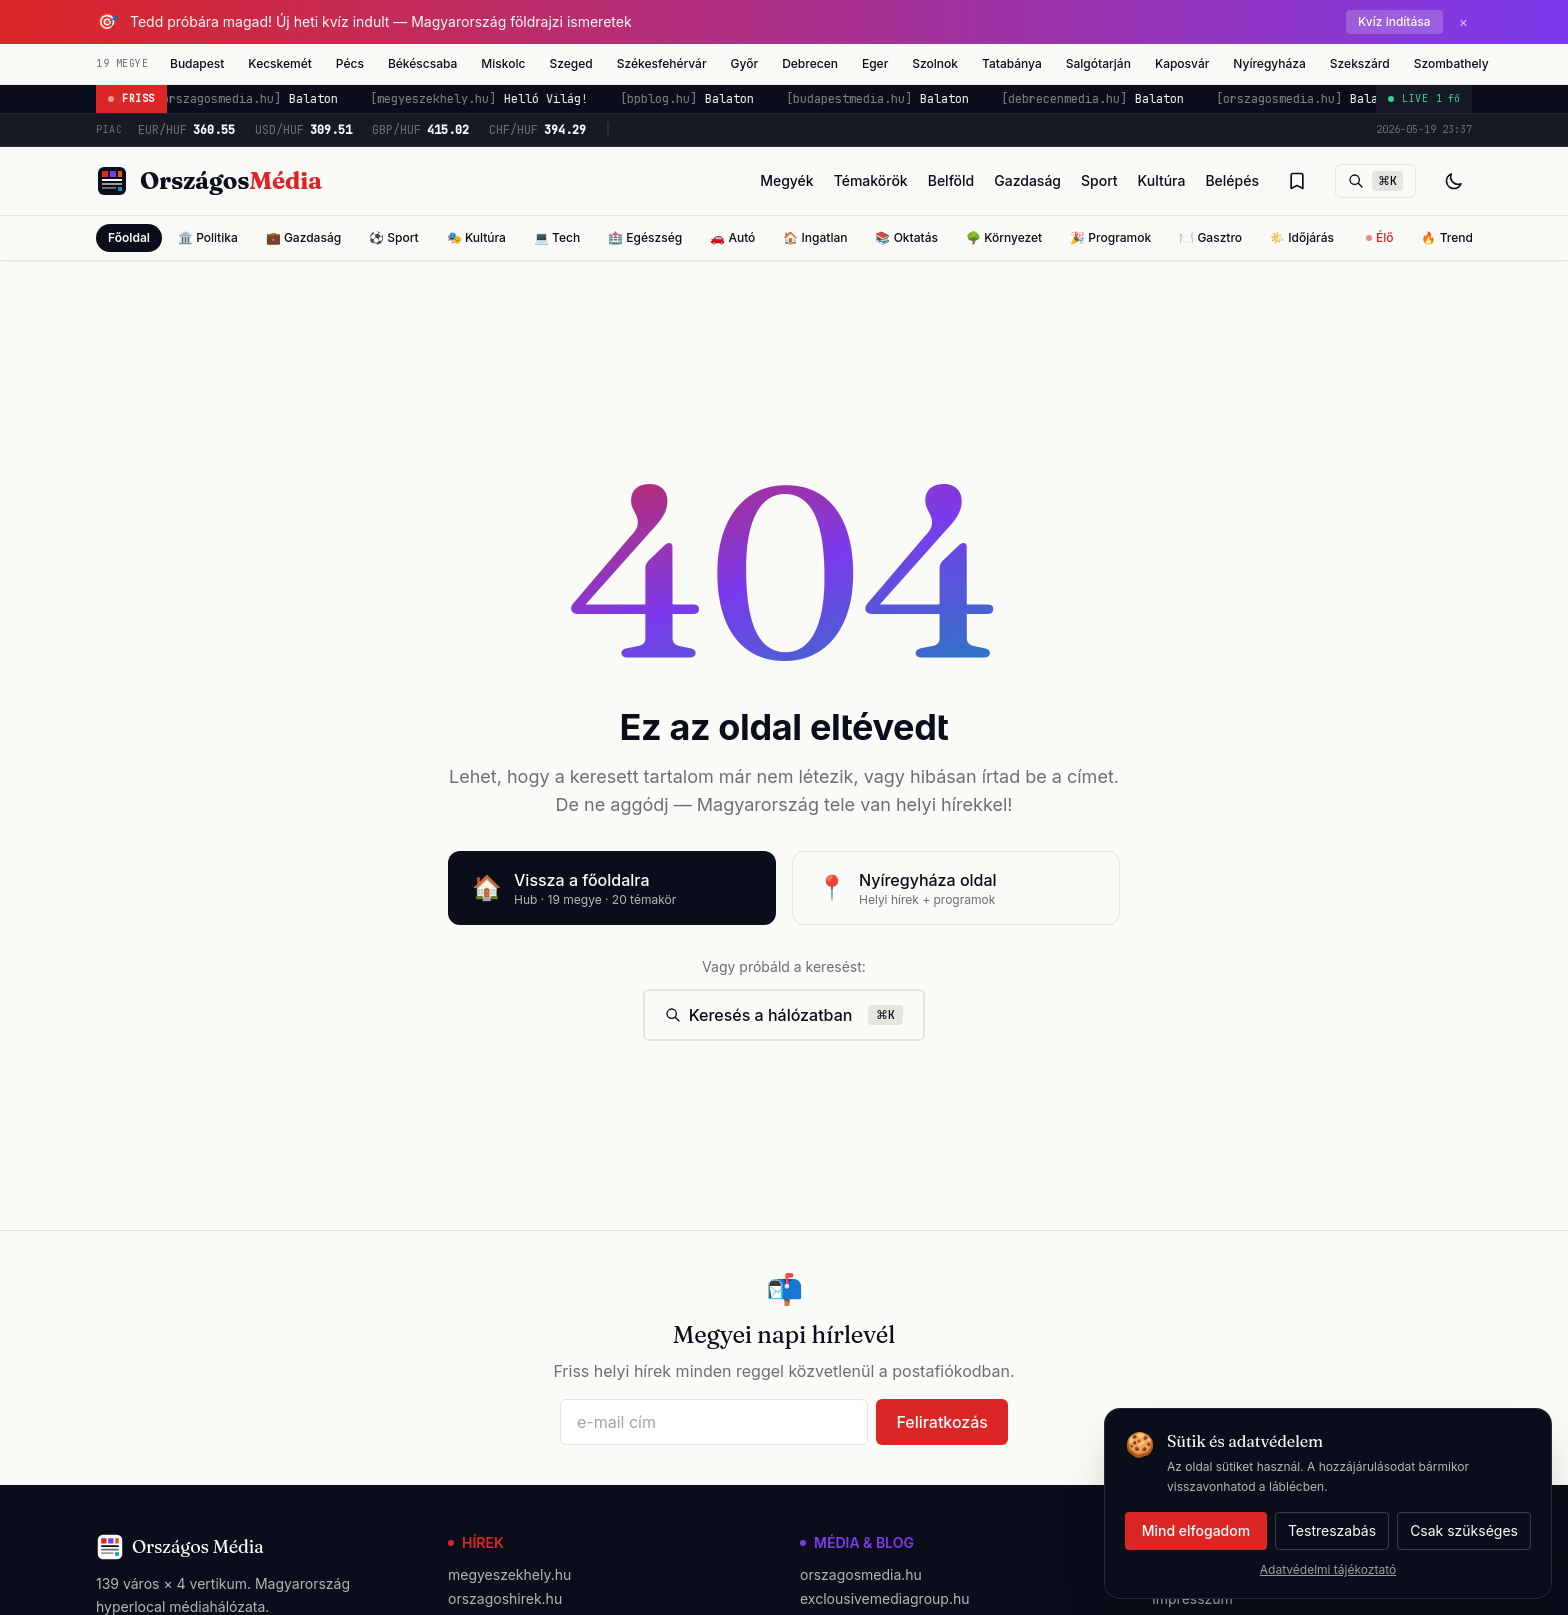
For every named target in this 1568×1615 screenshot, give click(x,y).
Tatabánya (1012, 63)
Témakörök (871, 180)
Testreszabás (1332, 1530)
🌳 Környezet (1004, 237)
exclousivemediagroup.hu (884, 1598)
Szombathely (1451, 63)
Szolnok (935, 63)
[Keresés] (1375, 181)
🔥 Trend (1446, 237)
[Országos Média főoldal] (209, 181)
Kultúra (1162, 180)
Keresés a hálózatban (784, 1015)
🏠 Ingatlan (815, 237)
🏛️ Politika (208, 237)
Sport (1099, 180)
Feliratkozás (942, 1422)
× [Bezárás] (1463, 21)
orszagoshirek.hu (505, 1598)
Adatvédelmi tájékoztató (1328, 1569)
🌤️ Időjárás (1302, 237)
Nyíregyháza (1269, 63)
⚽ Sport (394, 237)
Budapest (197, 63)
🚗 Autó (732, 237)
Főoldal (129, 237)
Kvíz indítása (1394, 21)
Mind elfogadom (1196, 1530)
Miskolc (503, 63)
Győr (745, 63)
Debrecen (810, 63)
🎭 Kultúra (476, 237)
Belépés (1232, 180)
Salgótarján (1098, 63)
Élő (1380, 237)
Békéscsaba (422, 63)
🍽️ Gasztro (1210, 237)
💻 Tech (557, 237)
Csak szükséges (1464, 1530)
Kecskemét (280, 63)
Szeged (570, 63)
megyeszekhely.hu (509, 1574)
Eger (875, 63)
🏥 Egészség (645, 237)
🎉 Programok (1110, 237)
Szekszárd (1360, 63)
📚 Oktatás (906, 237)
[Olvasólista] (1297, 181)
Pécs (350, 63)
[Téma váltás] (1454, 181)
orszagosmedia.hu (861, 1574)
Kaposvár (1182, 63)
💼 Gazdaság (303, 237)
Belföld (951, 180)
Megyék (787, 180)
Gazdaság (1027, 180)
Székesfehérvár (662, 63)
